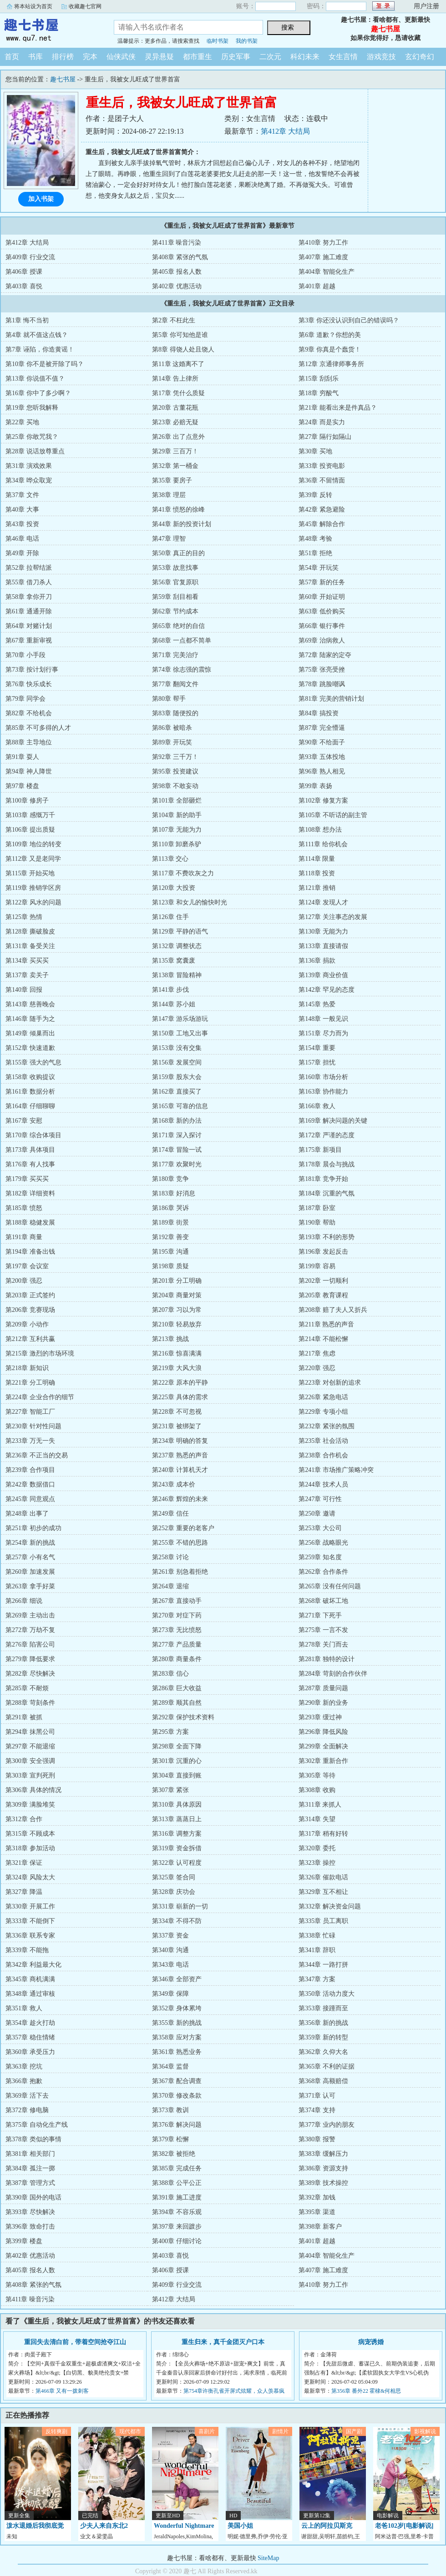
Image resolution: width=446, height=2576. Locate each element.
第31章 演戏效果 (28, 465)
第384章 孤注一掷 (30, 2168)
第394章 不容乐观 (177, 2212)
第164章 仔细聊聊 (30, 1106)
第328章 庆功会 (173, 1891)
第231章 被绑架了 (177, 1426)
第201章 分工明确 (177, 1280)
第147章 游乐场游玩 (180, 1018)
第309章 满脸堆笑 (30, 1804)
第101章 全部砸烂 (177, 800)
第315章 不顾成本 (30, 1833)
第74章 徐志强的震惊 (181, 669)
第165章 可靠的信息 (180, 1106)
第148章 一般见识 (323, 1018)
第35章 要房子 (172, 480)
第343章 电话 (170, 1964)
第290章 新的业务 (323, 1702)
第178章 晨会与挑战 (327, 1164)
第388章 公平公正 (177, 2182)
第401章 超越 (317, 286)
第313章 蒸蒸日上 (177, 1819)
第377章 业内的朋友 (327, 2124)
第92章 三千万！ (175, 756)
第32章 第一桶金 (175, 465)
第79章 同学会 (25, 698)
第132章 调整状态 (177, 946)
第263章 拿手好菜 (30, 1586)
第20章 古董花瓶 (175, 407)
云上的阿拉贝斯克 (326, 2525)
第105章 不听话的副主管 (333, 815)
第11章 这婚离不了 (178, 364)
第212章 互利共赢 (30, 1339)
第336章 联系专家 (30, 1935)
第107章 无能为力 (177, 829)
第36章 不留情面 (322, 480)
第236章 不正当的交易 (36, 1455)
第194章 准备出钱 (30, 1251)
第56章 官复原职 (175, 582)
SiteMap (268, 2558)
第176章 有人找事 (30, 1164)
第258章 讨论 (170, 1557)
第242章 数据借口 (30, 1484)
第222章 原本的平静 (180, 1382)
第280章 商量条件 (177, 1659)
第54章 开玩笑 (319, 567)
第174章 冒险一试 (177, 1149)
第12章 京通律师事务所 (331, 364)
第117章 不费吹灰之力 (183, 873)
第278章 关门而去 (323, 1644)
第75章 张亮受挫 (322, 669)
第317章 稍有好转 (323, 1833)
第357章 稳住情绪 (30, 2037)
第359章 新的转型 (323, 2037)
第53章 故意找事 (175, 567)
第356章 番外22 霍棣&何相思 (366, 2391)
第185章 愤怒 (23, 1208)
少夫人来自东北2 (104, 2525)
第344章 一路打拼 (323, 1964)
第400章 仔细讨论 (177, 2241)
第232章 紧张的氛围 (327, 1426)
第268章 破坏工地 (323, 1600)
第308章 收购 (317, 1790)
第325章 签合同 (173, 1877)
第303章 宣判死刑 (30, 1775)
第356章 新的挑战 (323, 2022)
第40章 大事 (22, 509)
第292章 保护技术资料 (183, 1717)
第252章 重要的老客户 (183, 1528)
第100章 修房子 (27, 800)
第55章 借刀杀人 (28, 582)
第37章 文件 (22, 495)
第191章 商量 (23, 1237)
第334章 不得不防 (177, 1921)
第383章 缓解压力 (323, 2153)
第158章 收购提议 (30, 1077)
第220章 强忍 (317, 1368)
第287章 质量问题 (323, 1688)
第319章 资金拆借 (177, 1848)
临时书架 (217, 41)
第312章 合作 (23, 1819)
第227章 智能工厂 (30, 1411)
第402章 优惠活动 (177, 286)
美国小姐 (240, 2525)
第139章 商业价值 (323, 975)
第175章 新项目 (320, 1149)
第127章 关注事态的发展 (333, 917)
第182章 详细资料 (30, 1193)
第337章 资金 (170, 1935)
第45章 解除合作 (322, 524)
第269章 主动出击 (30, 1615)
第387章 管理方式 (30, 2182)
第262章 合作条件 (323, 1571)
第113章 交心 (170, 858)
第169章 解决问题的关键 (333, 1120)
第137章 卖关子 (27, 975)
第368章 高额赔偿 (323, 2081)
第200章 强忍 (23, 1280)
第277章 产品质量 (177, 1644)
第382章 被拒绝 (173, 2153)
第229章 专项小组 (323, 1411)
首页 (12, 56)
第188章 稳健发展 (30, 1222)
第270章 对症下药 (177, 1615)
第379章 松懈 (170, 2139)
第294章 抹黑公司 (30, 1731)
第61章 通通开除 (28, 611)
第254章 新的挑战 (30, 1542)
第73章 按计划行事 (31, 669)
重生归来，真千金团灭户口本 (223, 2342)
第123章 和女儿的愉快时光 (189, 902)
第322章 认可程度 (177, 1862)
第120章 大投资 (173, 887)
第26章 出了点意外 (178, 436)
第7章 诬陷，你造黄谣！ (39, 349)
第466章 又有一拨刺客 (62, 2391)
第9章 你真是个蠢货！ (330, 349)
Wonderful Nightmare (184, 2525)
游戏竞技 (381, 56)
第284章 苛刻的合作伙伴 (333, 1673)
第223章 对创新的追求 (330, 1382)
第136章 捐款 (317, 960)
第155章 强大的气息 (33, 1062)
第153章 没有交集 (177, 1047)
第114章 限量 (317, 858)
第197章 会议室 (27, 1266)
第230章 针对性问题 (33, 1426)
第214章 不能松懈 (323, 1339)
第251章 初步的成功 (33, 1528)
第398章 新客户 (320, 2226)
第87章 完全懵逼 (322, 727)
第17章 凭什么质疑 (178, 393)
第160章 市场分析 (323, 1077)
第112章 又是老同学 (33, 858)
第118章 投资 (317, 873)
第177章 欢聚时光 (177, 1164)
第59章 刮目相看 (175, 596)
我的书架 (247, 41)
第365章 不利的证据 (327, 2066)
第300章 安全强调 (30, 1761)
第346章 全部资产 (177, 1979)
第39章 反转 (315, 495)
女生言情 (343, 56)
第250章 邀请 (317, 1513)
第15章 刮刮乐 (319, 378)
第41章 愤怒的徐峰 (178, 509)
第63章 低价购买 (322, 611)
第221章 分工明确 (30, 1382)
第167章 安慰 (23, 1120)
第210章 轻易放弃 (177, 1324)
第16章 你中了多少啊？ (38, 393)
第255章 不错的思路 (180, 1542)
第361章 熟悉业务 (177, 2052)
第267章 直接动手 (177, 1600)
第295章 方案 (170, 1731)
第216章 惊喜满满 (177, 1353)
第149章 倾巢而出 (30, 1033)
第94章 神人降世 (28, 771)
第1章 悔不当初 (27, 320)
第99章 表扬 (315, 786)
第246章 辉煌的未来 (180, 1499)
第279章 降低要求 (30, 1659)
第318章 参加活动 (30, 1848)
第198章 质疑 (170, 1266)
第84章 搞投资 (319, 713)
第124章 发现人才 (323, 902)
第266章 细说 (23, 1600)
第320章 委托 (317, 1848)
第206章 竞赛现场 (30, 1309)
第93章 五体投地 (322, 756)
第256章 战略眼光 (323, 1542)
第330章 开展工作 (30, 1906)
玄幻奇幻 (419, 56)
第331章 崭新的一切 (180, 1906)
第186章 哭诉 (170, 1208)
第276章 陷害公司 (30, 1644)
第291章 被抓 (23, 1717)
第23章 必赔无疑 (175, 422)
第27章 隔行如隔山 (325, 436)
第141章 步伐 (170, 989)
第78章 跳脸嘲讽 (322, 684)
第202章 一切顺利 (323, 1280)
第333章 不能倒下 (30, 1921)
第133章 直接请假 (323, 946)
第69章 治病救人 (322, 640)
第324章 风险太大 (30, 1877)
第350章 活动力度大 (327, 1993)
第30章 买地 (315, 451)
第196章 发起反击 (323, 1251)
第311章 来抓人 (320, 1804)
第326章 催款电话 (323, 1877)
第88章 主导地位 (28, 742)
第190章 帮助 (317, 1222)
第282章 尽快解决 (30, 1673)
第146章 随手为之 (30, 1018)
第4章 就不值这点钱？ (36, 334)
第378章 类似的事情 (33, 2139)
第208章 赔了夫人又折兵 (333, 1309)
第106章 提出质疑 (30, 829)
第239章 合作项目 (30, 1469)
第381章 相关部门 (30, 2153)
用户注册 (426, 6)
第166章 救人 (317, 1106)
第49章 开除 (22, 553)
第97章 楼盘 (22, 786)
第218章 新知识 (27, 1368)
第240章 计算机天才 (180, 1469)
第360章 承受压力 (30, 2052)
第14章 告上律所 (175, 378)
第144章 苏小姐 (173, 1004)
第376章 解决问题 (177, 2124)
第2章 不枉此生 (173, 320)
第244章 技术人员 (323, 1484)
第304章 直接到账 (177, 1775)
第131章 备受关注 (30, 946)
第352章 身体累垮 (177, 2008)
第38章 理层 (169, 495)
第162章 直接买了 (177, 1091)
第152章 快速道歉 (30, 1047)
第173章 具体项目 (30, 1149)
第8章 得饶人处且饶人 (183, 349)
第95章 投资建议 (175, 771)
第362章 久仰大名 (323, 2052)
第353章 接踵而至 (323, 2008)
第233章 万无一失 (30, 1440)
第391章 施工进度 (177, 2197)
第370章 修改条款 (177, 2095)
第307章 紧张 (170, 1790)
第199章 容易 (317, 1266)
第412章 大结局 (285, 131)
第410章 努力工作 (323, 242)
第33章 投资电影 (322, 465)
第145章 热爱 (317, 1004)
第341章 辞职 (317, 1950)
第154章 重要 (317, 1047)
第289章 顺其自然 (177, 1702)
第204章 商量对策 (177, 1295)
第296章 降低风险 (323, 1731)
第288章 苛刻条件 (30, 1702)
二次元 (270, 56)
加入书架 (41, 199)
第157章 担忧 (317, 1062)
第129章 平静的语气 (180, 931)
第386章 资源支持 (323, 2168)
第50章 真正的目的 (178, 553)
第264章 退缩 (170, 1586)
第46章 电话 (22, 538)
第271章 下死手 (320, 1615)
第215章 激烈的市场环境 (39, 1353)
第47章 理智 (169, 538)
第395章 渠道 (317, 2212)
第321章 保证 (23, 1862)
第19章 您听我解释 (31, 407)
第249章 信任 (170, 1513)
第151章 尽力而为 (323, 1033)
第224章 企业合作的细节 (39, 1397)
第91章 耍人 (22, 756)
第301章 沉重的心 (177, 1761)
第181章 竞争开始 (323, 1178)
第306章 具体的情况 (33, 1790)
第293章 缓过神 (320, 1717)
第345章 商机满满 (30, 1979)
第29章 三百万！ (175, 451)
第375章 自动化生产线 (36, 2124)
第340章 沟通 (170, 1950)
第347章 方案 (317, 1979)
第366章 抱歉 (23, 2081)
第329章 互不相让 (323, 1891)
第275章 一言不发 (323, 1630)
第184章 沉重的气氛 (327, 1193)
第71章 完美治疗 (175, 655)
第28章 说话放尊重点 (35, 451)
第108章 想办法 (320, 829)
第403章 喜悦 (23, 286)
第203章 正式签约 (30, 1295)
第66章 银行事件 (322, 626)
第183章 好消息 (173, 1193)
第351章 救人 (23, 2008)
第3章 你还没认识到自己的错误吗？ (349, 320)
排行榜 (63, 56)
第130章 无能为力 (323, 931)
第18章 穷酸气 (319, 393)
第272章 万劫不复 (30, 1630)
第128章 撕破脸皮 (30, 931)
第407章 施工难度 (323, 257)
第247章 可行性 (320, 1499)
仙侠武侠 (121, 56)
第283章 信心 (170, 1673)
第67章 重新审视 (28, 640)
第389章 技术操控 (323, 2182)
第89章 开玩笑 (172, 742)
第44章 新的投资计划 (181, 524)
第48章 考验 (315, 538)
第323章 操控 (317, 1862)
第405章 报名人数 (177, 271)
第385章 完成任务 (177, 2168)
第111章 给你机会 (323, 844)
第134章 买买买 (27, 960)
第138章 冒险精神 (177, 975)
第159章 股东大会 (177, 1077)
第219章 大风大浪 (177, 1368)
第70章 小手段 (25, 655)
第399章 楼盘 (23, 2241)
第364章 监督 (170, 2066)
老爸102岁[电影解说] (404, 2525)
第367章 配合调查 (177, 2081)
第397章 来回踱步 (177, 2226)
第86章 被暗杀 (172, 727)
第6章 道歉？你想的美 (330, 334)
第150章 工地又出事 (180, 1033)
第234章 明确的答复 (180, 1440)
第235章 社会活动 (323, 1440)
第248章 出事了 (27, 1513)
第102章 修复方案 (323, 800)
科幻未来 (304, 56)
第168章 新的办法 (177, 1120)
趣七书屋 (50, 29)
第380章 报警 (317, 2139)
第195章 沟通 (170, 1251)
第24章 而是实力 (322, 422)
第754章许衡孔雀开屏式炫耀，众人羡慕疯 (233, 2391)
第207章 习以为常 (177, 1309)
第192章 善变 (170, 1237)
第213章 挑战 (170, 1339)
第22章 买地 (22, 422)
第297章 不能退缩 (30, 1746)
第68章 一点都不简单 (181, 640)
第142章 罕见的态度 (327, 989)
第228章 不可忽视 (177, 1411)
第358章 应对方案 (177, 2037)
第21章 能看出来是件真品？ (338, 407)
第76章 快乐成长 (28, 684)
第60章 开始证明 (322, 596)
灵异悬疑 (159, 56)
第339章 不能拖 (27, 1950)
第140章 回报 (23, 989)
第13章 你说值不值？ (35, 378)
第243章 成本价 (173, 1484)
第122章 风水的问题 (33, 902)
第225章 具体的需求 (180, 1397)
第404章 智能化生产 (327, 271)
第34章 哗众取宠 (28, 480)
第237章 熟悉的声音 (180, 1455)
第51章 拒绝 (315, 553)
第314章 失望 (317, 1819)
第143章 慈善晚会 (30, 1004)
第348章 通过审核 (30, 1993)
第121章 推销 (317, 887)
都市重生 (197, 56)
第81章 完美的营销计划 (331, 698)
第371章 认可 (317, 2095)
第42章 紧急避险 (322, 509)
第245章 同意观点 (30, 1499)
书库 (35, 56)
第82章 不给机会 (28, 713)
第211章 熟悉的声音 (326, 1324)
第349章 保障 (170, 1993)
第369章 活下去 (27, 2095)
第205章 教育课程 (323, 1295)
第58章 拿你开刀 (28, 596)
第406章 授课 (23, 271)
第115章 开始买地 (30, 873)
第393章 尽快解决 (30, 2212)
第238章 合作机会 (323, 1455)
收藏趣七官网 (85, 6)
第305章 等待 (317, 1775)
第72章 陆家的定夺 (325, 655)
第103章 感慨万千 (30, 815)
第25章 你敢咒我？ (31, 436)
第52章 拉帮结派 (28, 567)
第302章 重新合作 (323, 1761)
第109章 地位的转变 (33, 844)
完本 (90, 56)
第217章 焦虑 (317, 1353)
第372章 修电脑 (27, 2110)
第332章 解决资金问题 (330, 1906)
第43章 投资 (22, 524)
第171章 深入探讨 (177, 1135)
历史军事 (235, 56)
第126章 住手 (170, 917)
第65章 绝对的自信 (178, 626)
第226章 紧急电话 (323, 1397)
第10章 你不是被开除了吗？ (44, 364)
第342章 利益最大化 (33, 1964)
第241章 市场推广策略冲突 (336, 1469)
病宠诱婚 (371, 2342)
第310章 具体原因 (177, 1804)
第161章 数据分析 (30, 1091)
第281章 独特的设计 (327, 1659)
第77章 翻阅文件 (175, 684)
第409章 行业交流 (30, 257)
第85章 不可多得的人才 (38, 727)
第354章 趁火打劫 (30, 2022)
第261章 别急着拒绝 (180, 1571)
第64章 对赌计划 (28, 626)
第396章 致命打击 (30, 2226)
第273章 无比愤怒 (177, 1630)
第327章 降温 (23, 1891)
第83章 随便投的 (175, 713)
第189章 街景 (170, 1222)
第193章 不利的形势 (327, 1237)
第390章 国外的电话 (33, 2197)
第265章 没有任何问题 (330, 1586)
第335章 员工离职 (323, 1921)
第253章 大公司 (320, 1528)
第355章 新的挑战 (177, 2022)
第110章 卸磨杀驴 (176, 844)
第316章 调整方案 (177, 1833)
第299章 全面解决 (323, 1746)
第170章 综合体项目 (33, 1135)
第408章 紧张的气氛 (180, 257)
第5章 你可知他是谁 (180, 334)
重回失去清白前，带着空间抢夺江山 (75, 2342)
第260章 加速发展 (30, 1571)
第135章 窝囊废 (173, 960)
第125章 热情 (23, 917)
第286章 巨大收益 (177, 1688)
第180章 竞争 (170, 1178)
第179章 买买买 (27, 1178)
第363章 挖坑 (23, 2066)
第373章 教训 (170, 2110)
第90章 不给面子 (322, 742)
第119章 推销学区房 (33, 887)
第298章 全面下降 (177, 1746)
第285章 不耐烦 (27, 1688)
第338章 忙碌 (317, 1935)
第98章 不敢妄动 (175, 786)
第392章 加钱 (317, 2197)
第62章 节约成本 (175, 611)
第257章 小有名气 (30, 1557)
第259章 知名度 (320, 1557)
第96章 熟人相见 (322, 771)
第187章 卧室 (317, 1208)
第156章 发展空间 (177, 1062)
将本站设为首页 (33, 6)
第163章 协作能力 (323, 1091)
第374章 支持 (317, 2110)
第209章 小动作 (27, 1324)
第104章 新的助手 (177, 815)
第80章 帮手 (169, 698)
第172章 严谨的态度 (327, 1135)
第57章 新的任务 (322, 582)
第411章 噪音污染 (176, 242)
